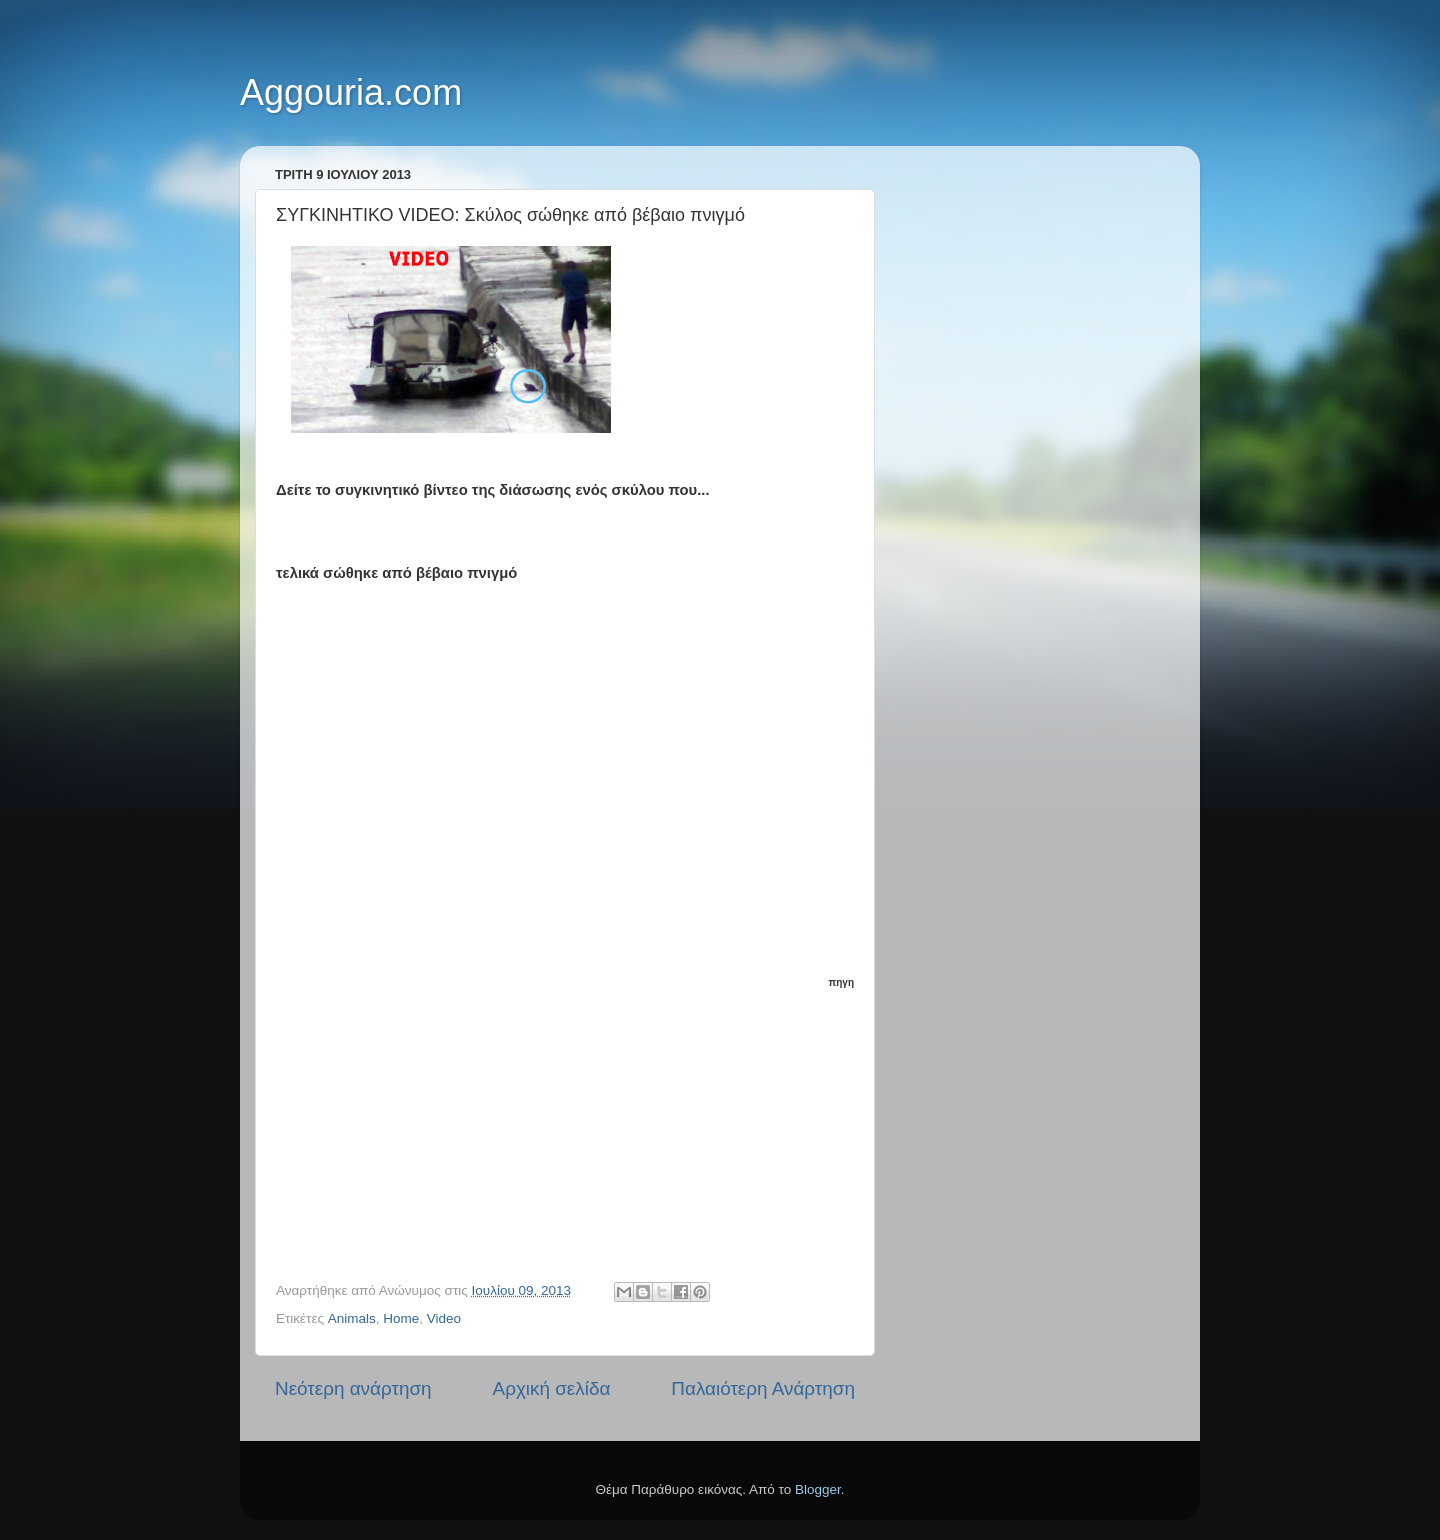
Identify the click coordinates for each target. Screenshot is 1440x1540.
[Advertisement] (576, 1117)
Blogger (818, 1489)
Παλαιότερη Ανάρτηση (763, 1388)
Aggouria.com (351, 92)
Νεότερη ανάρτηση (353, 1388)
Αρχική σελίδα (552, 1388)
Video (444, 1318)
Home (401, 1318)
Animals (352, 1318)
